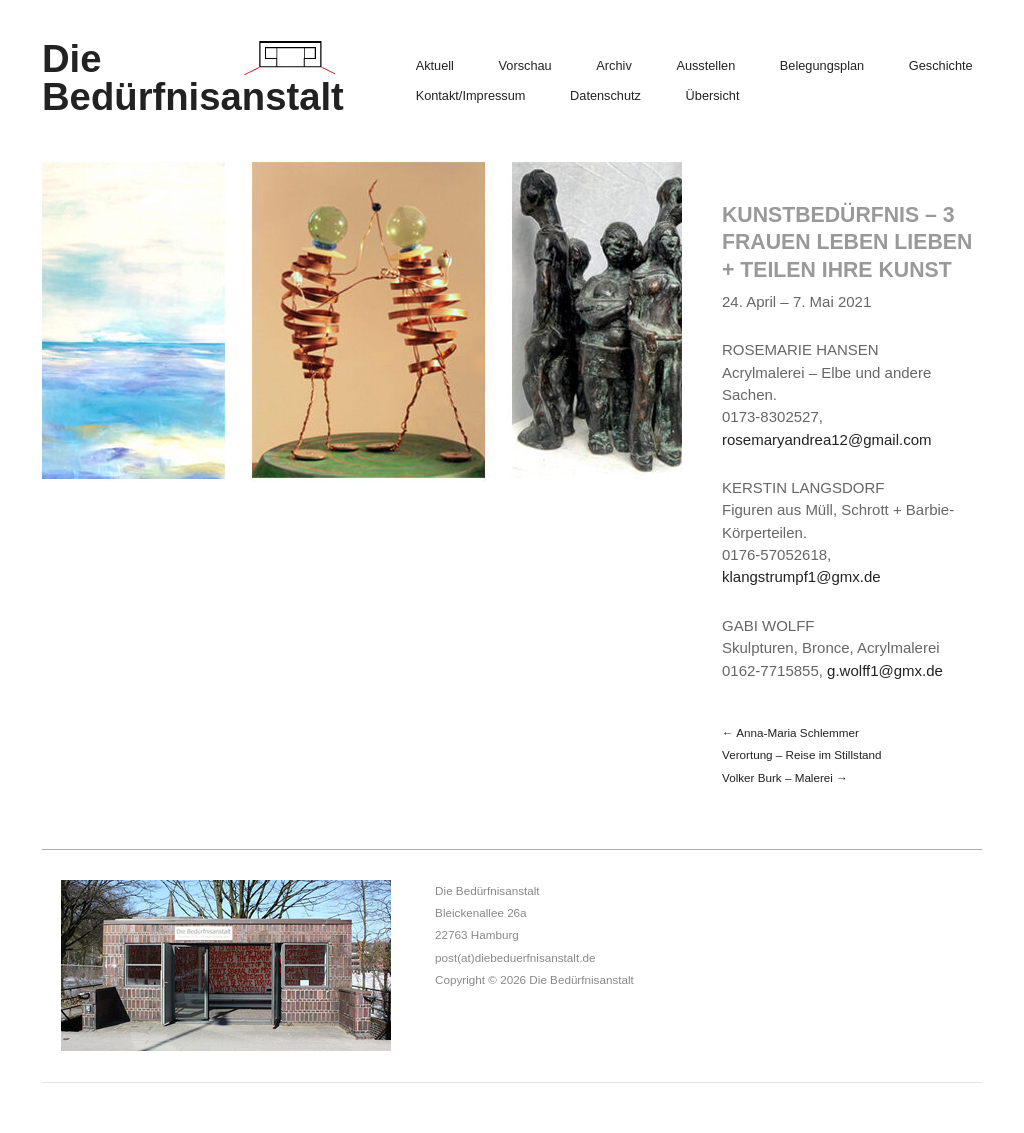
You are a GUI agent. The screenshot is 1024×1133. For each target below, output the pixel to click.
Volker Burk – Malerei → (785, 777)
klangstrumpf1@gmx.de (801, 576)
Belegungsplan (822, 66)
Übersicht (713, 96)
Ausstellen (705, 66)
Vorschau (525, 66)
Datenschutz (605, 96)
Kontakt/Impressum (471, 96)
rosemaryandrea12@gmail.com (826, 439)
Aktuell (435, 66)
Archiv (613, 66)
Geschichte (941, 66)
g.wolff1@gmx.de (885, 670)
